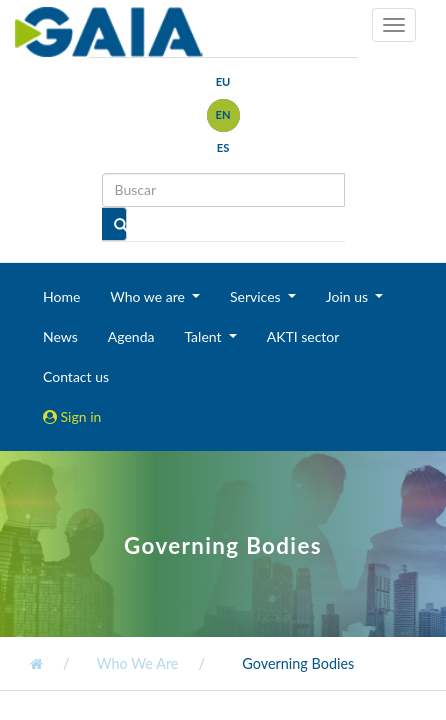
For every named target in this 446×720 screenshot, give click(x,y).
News (60, 336)
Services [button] (257, 296)
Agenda (131, 336)
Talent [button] (204, 336)
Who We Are (135, 663)
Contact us (76, 376)
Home (61, 296)
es (223, 147)
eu (223, 81)
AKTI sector (303, 336)
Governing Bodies (297, 663)
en (222, 114)
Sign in (72, 416)
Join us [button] (349, 296)
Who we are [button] (149, 296)
